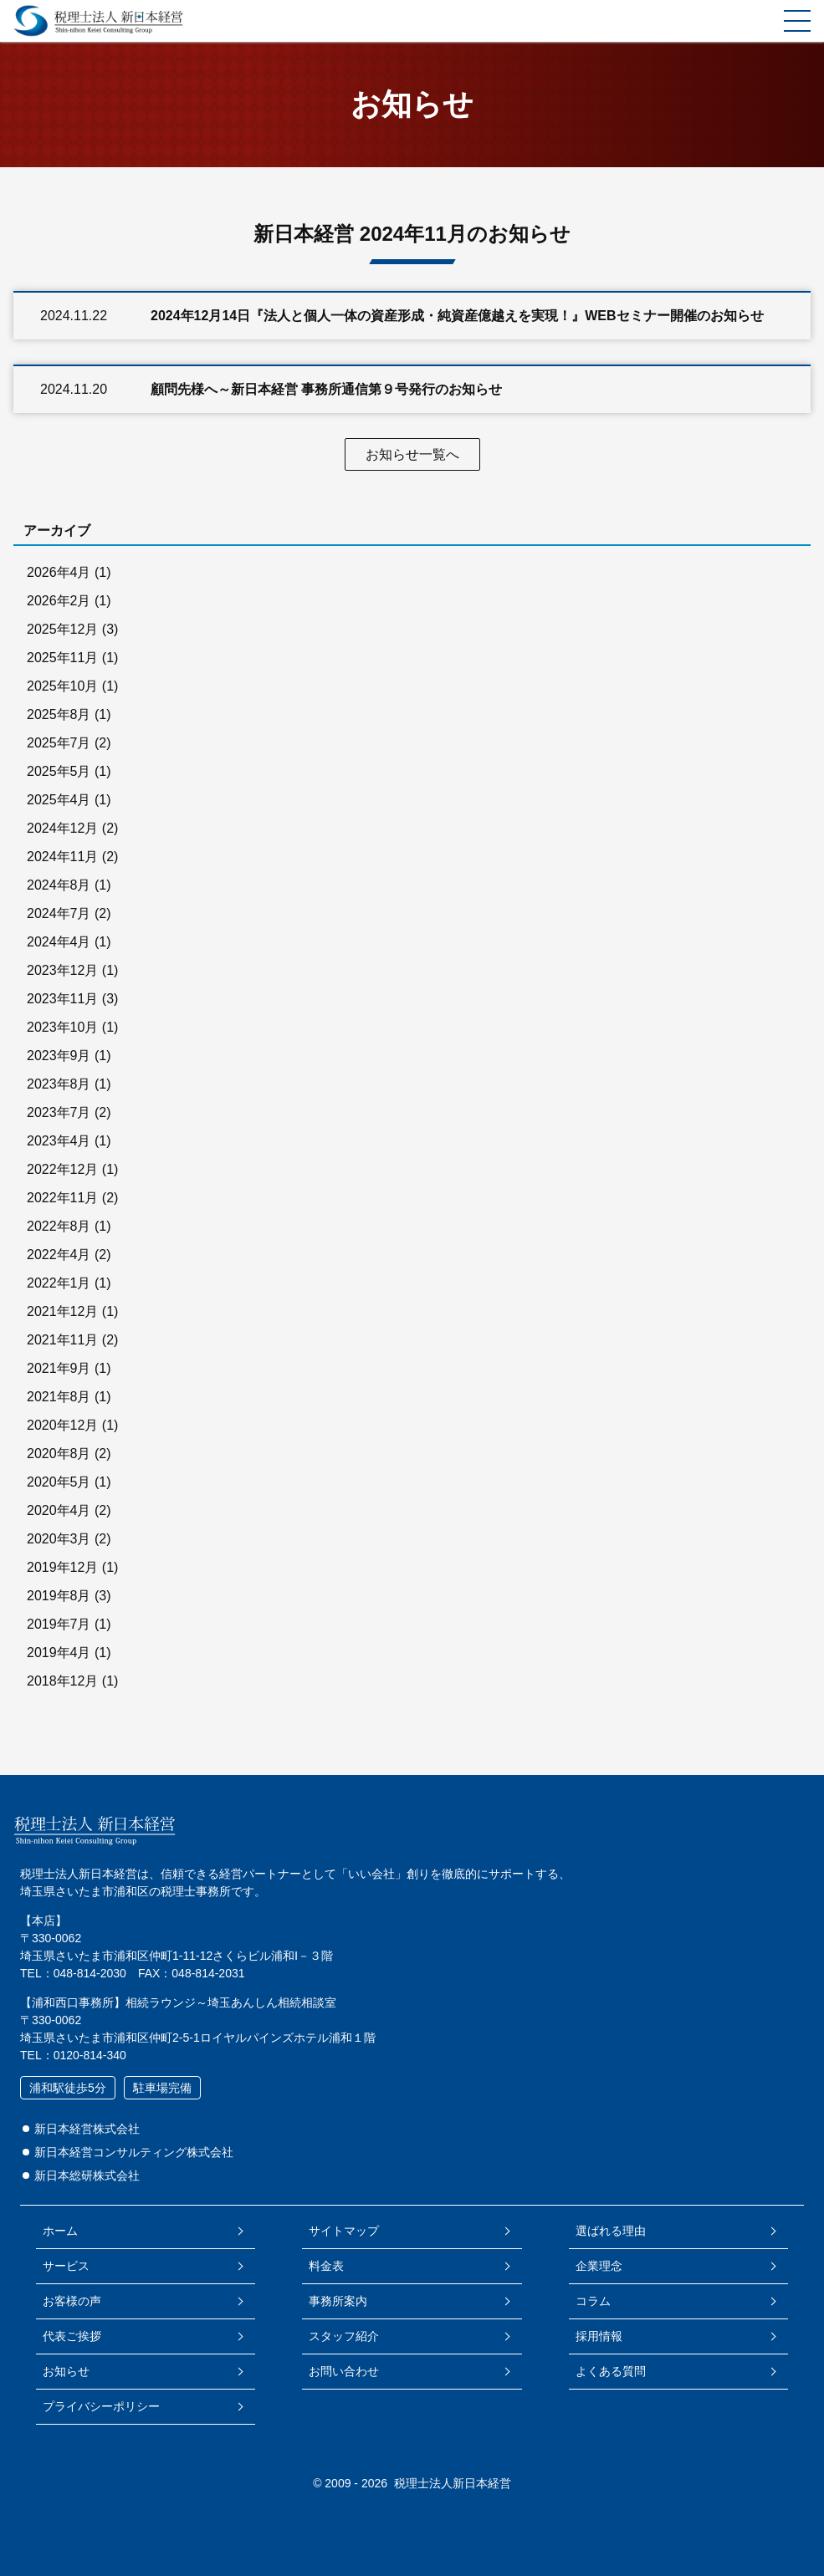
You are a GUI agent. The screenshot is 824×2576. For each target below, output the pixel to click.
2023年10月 (62, 1027)
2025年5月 (59, 771)
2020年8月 (59, 1453)
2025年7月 (59, 743)
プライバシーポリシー (101, 2406)
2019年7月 (59, 1624)
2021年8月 (59, 1397)
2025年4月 (59, 800)
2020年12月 (62, 1425)
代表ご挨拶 (72, 2336)
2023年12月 (62, 970)
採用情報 (599, 2336)
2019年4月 (59, 1652)
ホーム (60, 2230)
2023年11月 (62, 999)
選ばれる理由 (611, 2230)
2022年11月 (62, 1198)
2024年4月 (59, 942)
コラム (593, 2301)
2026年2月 (59, 601)
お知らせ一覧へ (412, 454)
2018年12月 (62, 1681)
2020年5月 (59, 1482)
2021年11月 (62, 1340)
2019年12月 (62, 1567)
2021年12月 (62, 1311)
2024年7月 (59, 913)
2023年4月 (59, 1141)
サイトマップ (344, 2230)
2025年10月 (62, 686)
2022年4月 (59, 1254)
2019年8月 (59, 1596)
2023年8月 (59, 1084)
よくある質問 (611, 2371)
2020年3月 (59, 1539)
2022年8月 (59, 1226)
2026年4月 (59, 572)
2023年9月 (59, 1055)
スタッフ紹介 (344, 2336)
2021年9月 (59, 1368)
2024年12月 (62, 828)
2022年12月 (62, 1169)
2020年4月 (59, 1510)
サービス (66, 2265)
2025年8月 (59, 714)
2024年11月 (62, 856)
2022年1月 (59, 1283)
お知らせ (66, 2371)
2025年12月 (62, 629)
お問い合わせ (344, 2371)
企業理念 (599, 2265)
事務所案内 (338, 2301)
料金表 (326, 2265)
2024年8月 (59, 885)
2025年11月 (62, 657)
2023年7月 (59, 1112)
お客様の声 (72, 2301)
